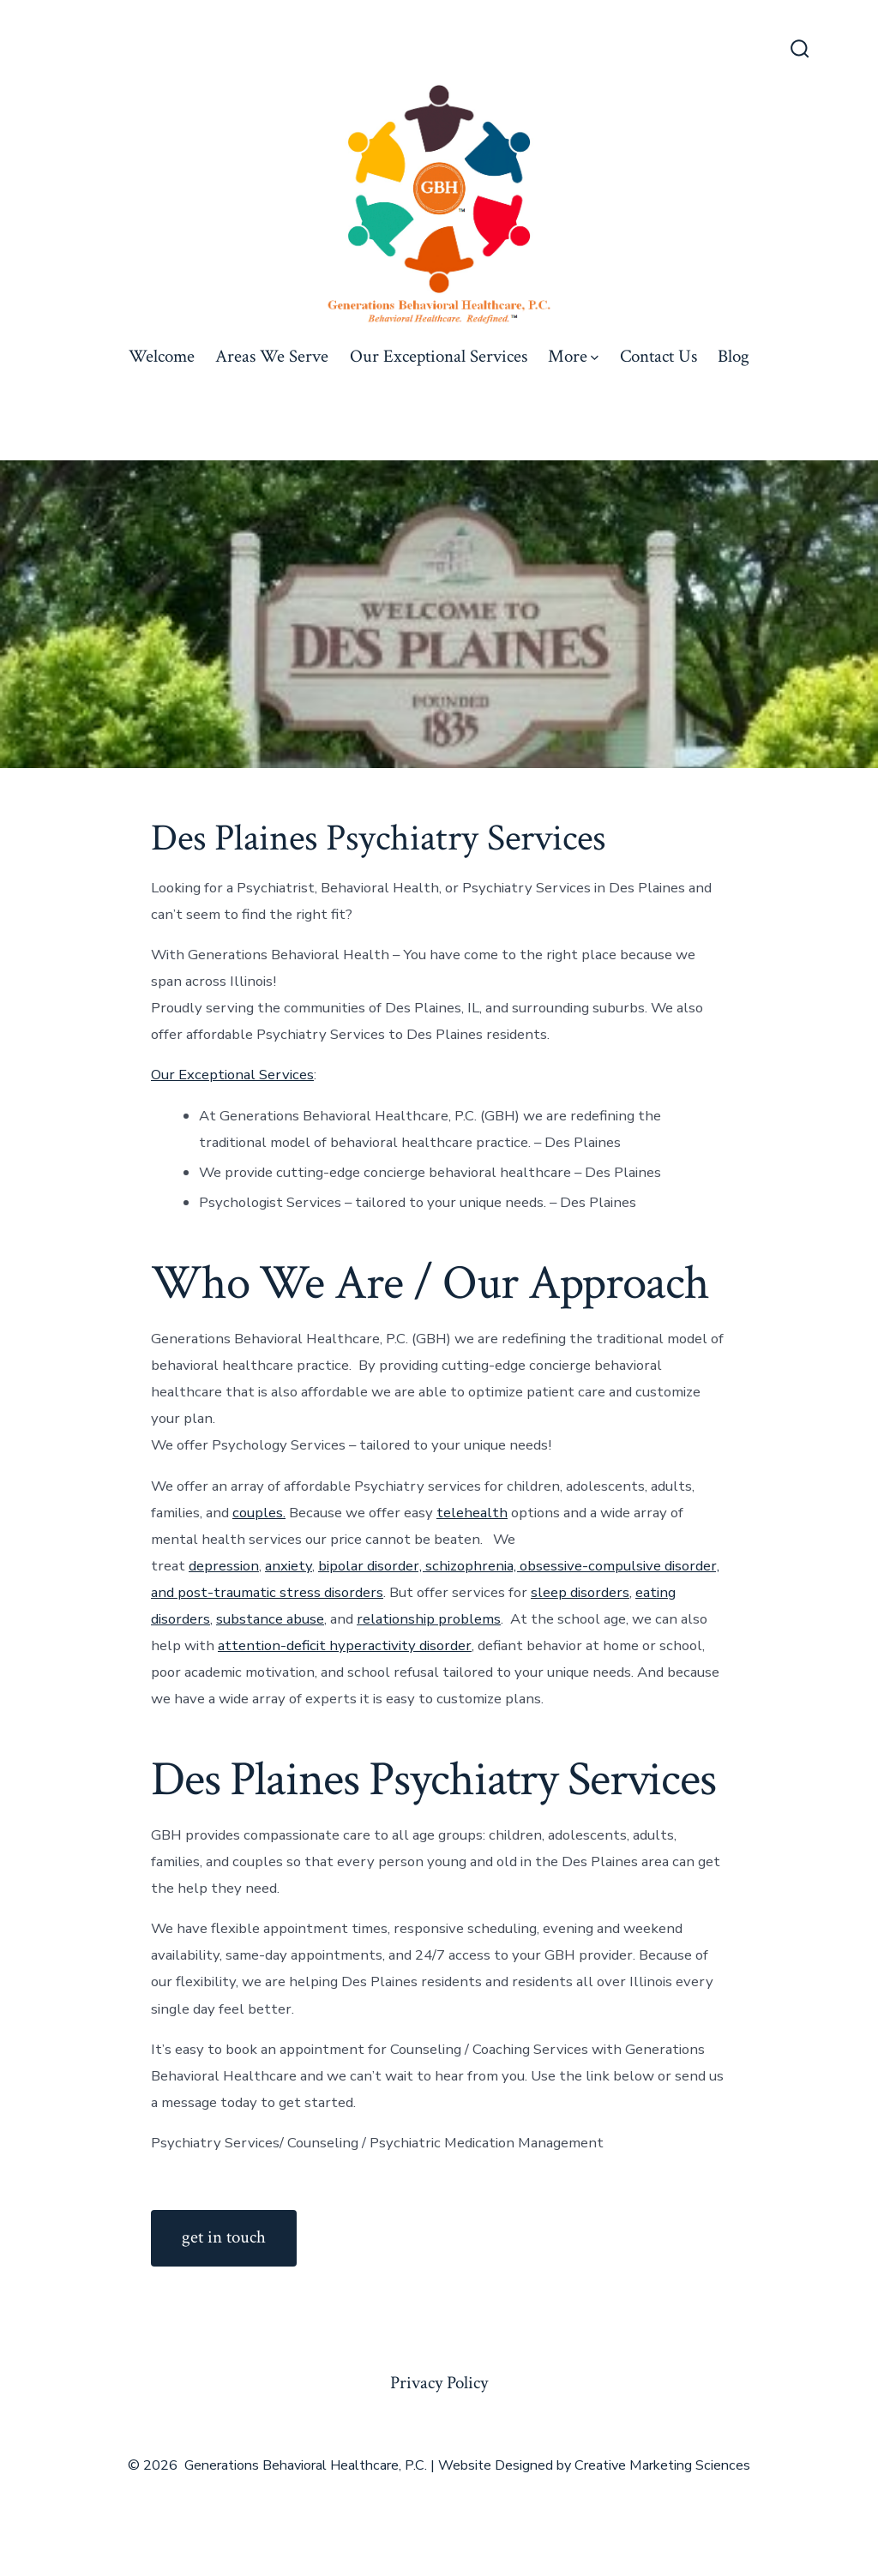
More (573, 356)
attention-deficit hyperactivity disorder (345, 1645)
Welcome (162, 356)
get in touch (224, 2237)
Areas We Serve (271, 356)
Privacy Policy (439, 2382)
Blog (733, 356)
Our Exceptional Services (438, 356)
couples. (259, 1512)
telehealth (472, 1512)
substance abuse (270, 1619)
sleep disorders (580, 1592)
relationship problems (429, 1619)
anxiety (288, 1566)
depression (224, 1566)
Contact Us (658, 356)
